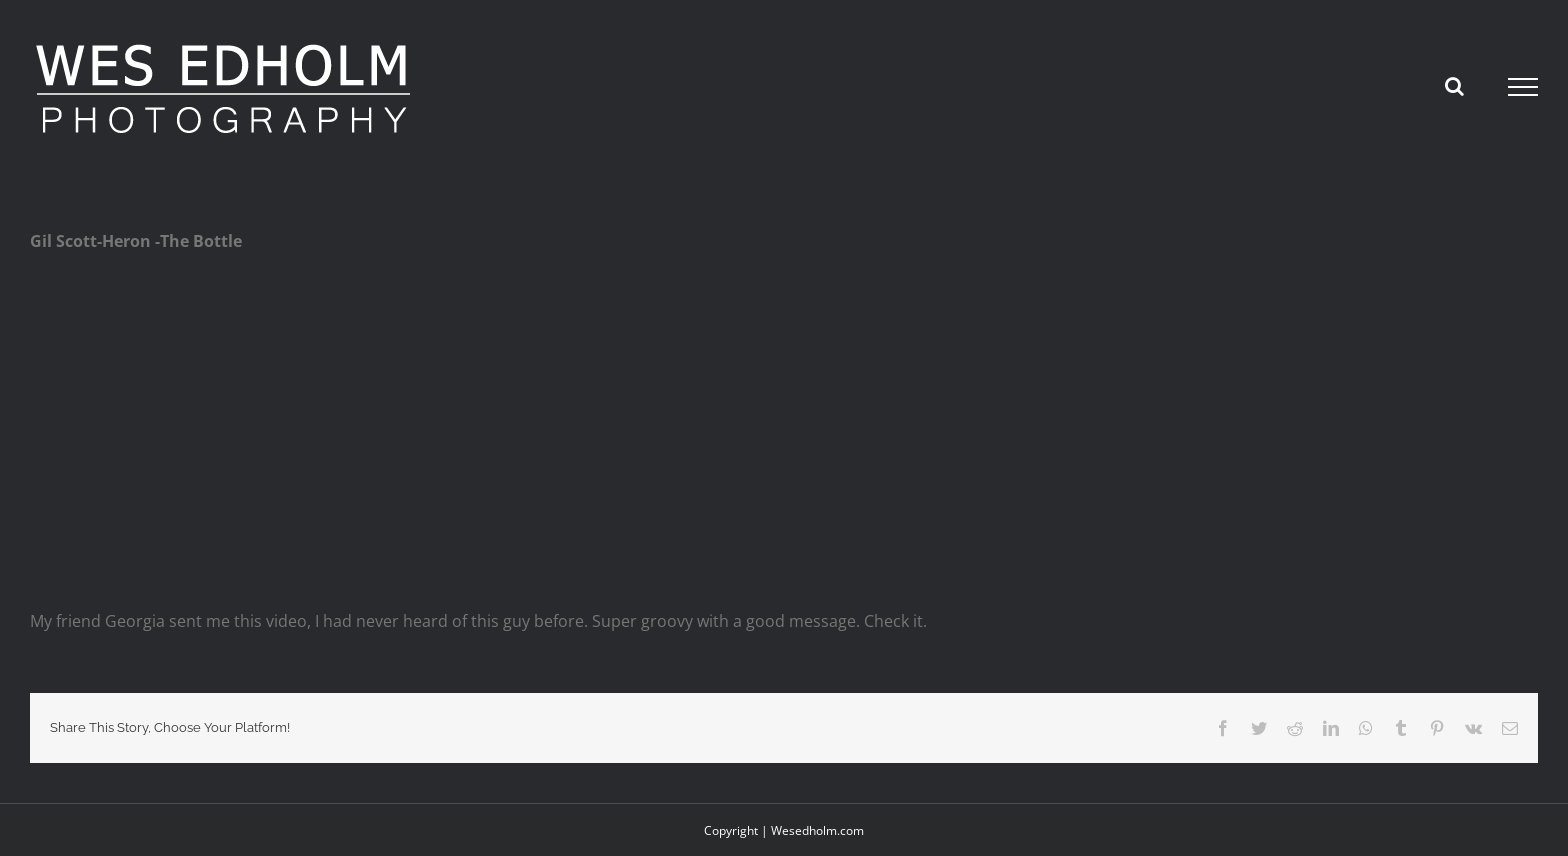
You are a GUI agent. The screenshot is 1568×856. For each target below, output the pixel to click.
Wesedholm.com (817, 830)
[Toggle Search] (1454, 86)
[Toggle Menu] (1523, 87)
